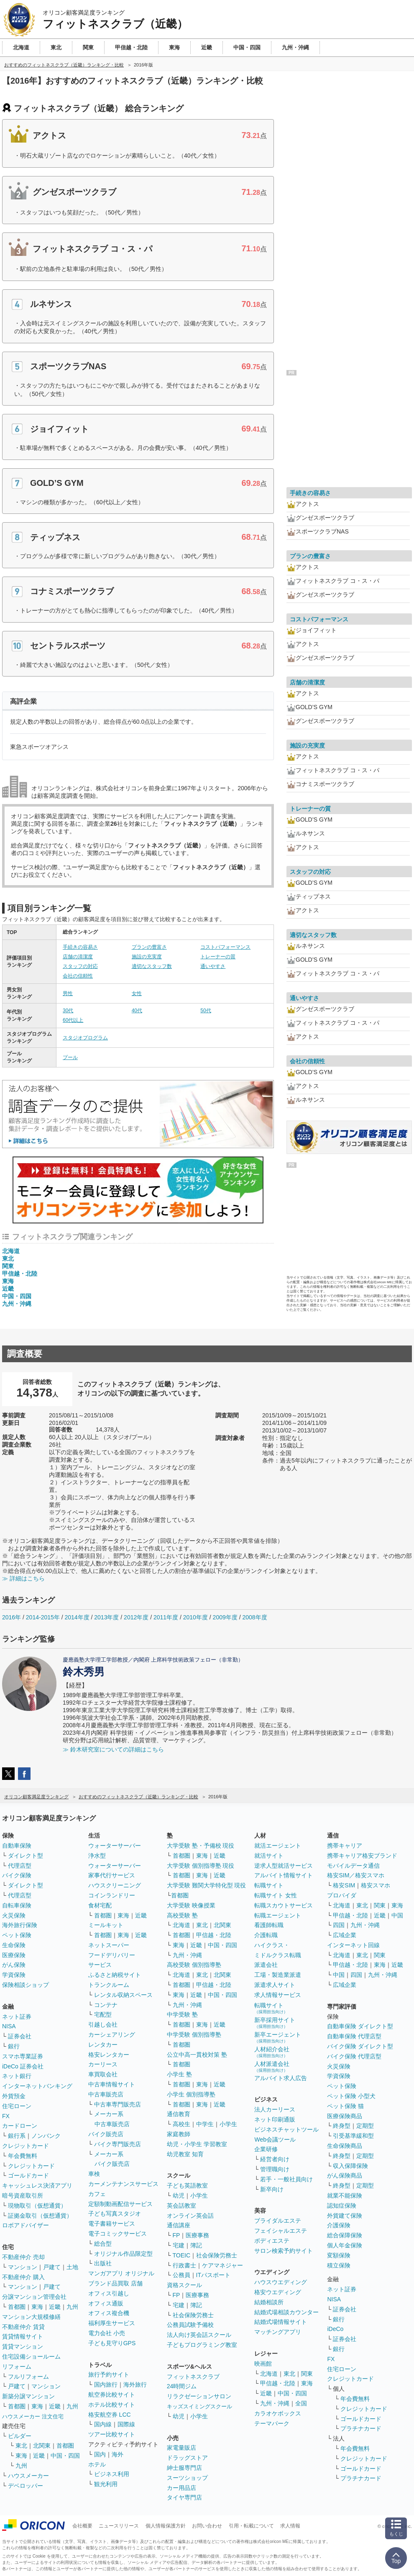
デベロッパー (25, 2485)
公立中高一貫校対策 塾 (197, 2054)
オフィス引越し (108, 2293)
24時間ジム (182, 2386)
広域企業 (344, 1935)
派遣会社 (266, 1964)
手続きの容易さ (80, 947)
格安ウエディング (277, 2292)
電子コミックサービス (117, 2233)
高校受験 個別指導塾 (194, 1964)
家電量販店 (181, 2447)
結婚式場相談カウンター (286, 2312)
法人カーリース (274, 2109)
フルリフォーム (28, 2376)
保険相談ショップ (25, 1984)
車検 (94, 2173)
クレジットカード (25, 2145)
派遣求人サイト (274, 1984)
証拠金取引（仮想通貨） (40, 2215)
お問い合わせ (207, 2526)
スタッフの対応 (80, 966)
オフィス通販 (105, 2303)
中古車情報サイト (111, 2084)
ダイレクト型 (25, 1855)
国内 (100, 2454)
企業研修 (266, 2149)
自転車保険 (16, 1905)
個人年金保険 (344, 2245)
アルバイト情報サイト (283, 1875)
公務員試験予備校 (190, 2324)
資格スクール (184, 2285)
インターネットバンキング (37, 2086)
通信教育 (178, 2114)
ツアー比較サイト (111, 2434)
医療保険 (14, 1955)
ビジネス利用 (111, 2474)
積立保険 (338, 2265)
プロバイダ (341, 1895)
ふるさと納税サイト (114, 1974)
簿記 (196, 2245)
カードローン (19, 2125)
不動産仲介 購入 (23, 2277)
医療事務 (197, 2235)
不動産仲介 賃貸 (23, 2326)
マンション (22, 2267)
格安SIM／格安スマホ (355, 1875)
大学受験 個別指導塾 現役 (201, 1865)
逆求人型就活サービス (283, 1865)
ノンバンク (46, 2135)
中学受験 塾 (182, 2014)
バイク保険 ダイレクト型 (360, 2046)
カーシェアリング (111, 2034)
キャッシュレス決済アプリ (37, 2185)
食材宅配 (100, 1905)
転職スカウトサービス (283, 1905)
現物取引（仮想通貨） (37, 2205)
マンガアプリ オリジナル (121, 2273)
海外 (117, 2454)
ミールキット (105, 1925)
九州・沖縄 (16, 1303)
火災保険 (14, 1915)
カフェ (97, 2193)
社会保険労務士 (216, 2255)
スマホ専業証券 (22, 2056)
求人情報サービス (277, 1994)
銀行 (14, 2046)
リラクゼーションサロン (199, 2396)
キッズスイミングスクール (199, 2406)
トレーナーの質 (217, 957)
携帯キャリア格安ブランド (362, 1855)
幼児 (178, 2195)
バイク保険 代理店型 (354, 2056)
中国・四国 (16, 1296)
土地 (72, 2267)
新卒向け (272, 2189)
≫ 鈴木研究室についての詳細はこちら (113, 1749)
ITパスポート (213, 2275)
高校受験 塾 (182, 1915)
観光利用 (106, 2484)
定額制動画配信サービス (120, 2204)
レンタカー (103, 2044)
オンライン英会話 (190, 2215)
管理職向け (274, 2169)
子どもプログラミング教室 (202, 2344)
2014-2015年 (43, 1617)
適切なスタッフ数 (152, 966)
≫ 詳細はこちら (23, 1578)
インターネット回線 (353, 1945)
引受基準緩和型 (353, 2135)
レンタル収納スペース (123, 1994)
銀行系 (17, 2135)
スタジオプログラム (85, 1038)
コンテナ (106, 2005)
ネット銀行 (16, 2076)
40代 (137, 1011)
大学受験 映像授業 (191, 1905)
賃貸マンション (22, 2346)
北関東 (42, 2445)
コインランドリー (111, 1895)
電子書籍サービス (111, 2223)
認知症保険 (341, 2205)
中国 (397, 1915)
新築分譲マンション (28, 2396)
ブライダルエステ (277, 2220)
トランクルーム (108, 1984)
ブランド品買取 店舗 (115, 2283)
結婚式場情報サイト (280, 2321)
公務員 (181, 2275)
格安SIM (344, 1885)
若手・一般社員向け (286, 2179)
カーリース (103, 2064)
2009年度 (225, 1617)
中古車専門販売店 (117, 2104)
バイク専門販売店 (117, 2144)
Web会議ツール (275, 2139)
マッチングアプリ (277, 2331)
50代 (205, 1011)
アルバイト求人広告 (280, 2078)
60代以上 (73, 1020)
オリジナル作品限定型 (123, 2253)
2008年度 (254, 1617)
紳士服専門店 (184, 2467)
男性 (68, 993)
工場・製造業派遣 (277, 1974)
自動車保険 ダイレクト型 (360, 2026)
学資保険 (14, 1974)
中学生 (205, 2124)
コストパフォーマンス (225, 947)
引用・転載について (251, 2526)
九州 (72, 2306)
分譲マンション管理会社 (34, 2296)
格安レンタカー (108, 2054)
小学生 (228, 2124)
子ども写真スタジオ (114, 2213)
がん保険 (14, 1964)
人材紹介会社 (271, 2052)
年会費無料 (22, 2155)
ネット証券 (16, 2016)
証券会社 (19, 2036)
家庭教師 (178, 2134)
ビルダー (19, 2436)
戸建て (52, 2267)
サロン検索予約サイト (283, 2250)
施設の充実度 (147, 957)
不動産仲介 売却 (23, 2257)
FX (6, 2116)
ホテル (97, 2464)
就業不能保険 (344, 2195)
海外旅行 (135, 2384)
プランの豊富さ (149, 947)
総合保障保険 (344, 2235)
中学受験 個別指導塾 (194, 2034)
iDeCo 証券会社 (22, 2066)
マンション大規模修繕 (31, 2316)
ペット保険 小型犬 (351, 2096)
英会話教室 (181, 2205)
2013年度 (106, 1617)
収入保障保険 (350, 2165)
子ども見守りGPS (112, 2343)
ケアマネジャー (222, 2265)
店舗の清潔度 (78, 957)
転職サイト (269, 1885)
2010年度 (195, 1617)
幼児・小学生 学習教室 (197, 2144)
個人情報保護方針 (166, 2526)
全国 (301, 2403)
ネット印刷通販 (274, 2119)
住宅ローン (16, 2106)
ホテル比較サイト (111, 2404)
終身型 (341, 2125)
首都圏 (17, 2306)
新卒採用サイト (274, 2023)
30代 (68, 1011)
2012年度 (136, 1617)
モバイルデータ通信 (353, 1865)
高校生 (181, 2124)
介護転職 (266, 1935)
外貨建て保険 (344, 2215)
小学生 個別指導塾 (191, 2094)
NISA (9, 2026)
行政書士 (184, 2265)
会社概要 (82, 2526)
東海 (8, 1281)
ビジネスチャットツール (286, 2129)
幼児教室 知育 (185, 2154)
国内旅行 (106, 2384)
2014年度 (76, 1617)
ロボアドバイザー (25, 2225)
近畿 (8, 1288)
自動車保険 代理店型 (354, 2036)
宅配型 (103, 2014)
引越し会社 (103, 2024)
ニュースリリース (119, 2526)
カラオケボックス (277, 2413)
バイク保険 (16, 1875)
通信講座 (178, 2225)
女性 (137, 993)
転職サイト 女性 (275, 1895)
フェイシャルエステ (280, 2230)
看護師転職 (269, 1925)
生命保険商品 (344, 2145)
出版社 (103, 2263)
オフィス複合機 (108, 2313)
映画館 (263, 2363)
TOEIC (182, 2255)
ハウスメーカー (28, 2475)
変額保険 (338, 2255)
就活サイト (269, 1855)
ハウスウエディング (280, 2282)
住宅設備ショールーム (31, 2356)
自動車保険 (16, 1845)
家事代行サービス (111, 1875)
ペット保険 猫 (345, 2106)
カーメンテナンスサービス (123, 2183)
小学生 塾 (179, 2074)
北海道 (11, 1251)
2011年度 (165, 1617)
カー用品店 (181, 2487)
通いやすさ (212, 966)
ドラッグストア (187, 2457)
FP (176, 2235)
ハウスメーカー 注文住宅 (33, 2416)
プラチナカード (360, 2428)
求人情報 (290, 2526)
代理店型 (19, 1865)
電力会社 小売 (106, 2333)
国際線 (126, 2424)
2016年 (11, 1617)
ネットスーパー (108, 1945)
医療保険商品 (344, 2116)
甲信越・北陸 (19, 1273)
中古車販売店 (105, 2094)
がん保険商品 (344, 2175)
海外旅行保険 (19, 1925)
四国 (339, 1925)
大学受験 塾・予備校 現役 (201, 1845)
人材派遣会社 (271, 2066)
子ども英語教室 (187, 2185)
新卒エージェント (277, 2037)
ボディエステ (271, 2240)
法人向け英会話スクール (199, 2334)
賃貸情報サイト (22, 2336)
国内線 (103, 2424)
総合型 (103, 2243)
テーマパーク (271, 2423)
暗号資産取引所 (22, 2195)
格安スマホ (375, 1885)
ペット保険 (16, 1935)
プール (70, 1057)
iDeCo (335, 2329)
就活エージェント (277, 1845)
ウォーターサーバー (114, 1845)
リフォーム (16, 2366)
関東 (8, 1266)
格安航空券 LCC (109, 2414)
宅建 (178, 2245)
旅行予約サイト (108, 2374)
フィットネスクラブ (193, 2376)
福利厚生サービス (111, 2323)
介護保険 (338, 2225)
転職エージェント (277, 1915)
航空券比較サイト (111, 2394)
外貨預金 (14, 2096)
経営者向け (274, 2159)
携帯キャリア (344, 1845)
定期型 (365, 2125)
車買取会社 (103, 2074)
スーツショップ (187, 2477)
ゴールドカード (28, 2175)
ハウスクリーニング (114, 1885)
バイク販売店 (105, 2134)
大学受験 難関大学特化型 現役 (206, 1885)
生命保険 (14, 1945)
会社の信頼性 (78, 976)
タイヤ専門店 (184, 2497)
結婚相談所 (269, 2302)
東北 (8, 1258)
